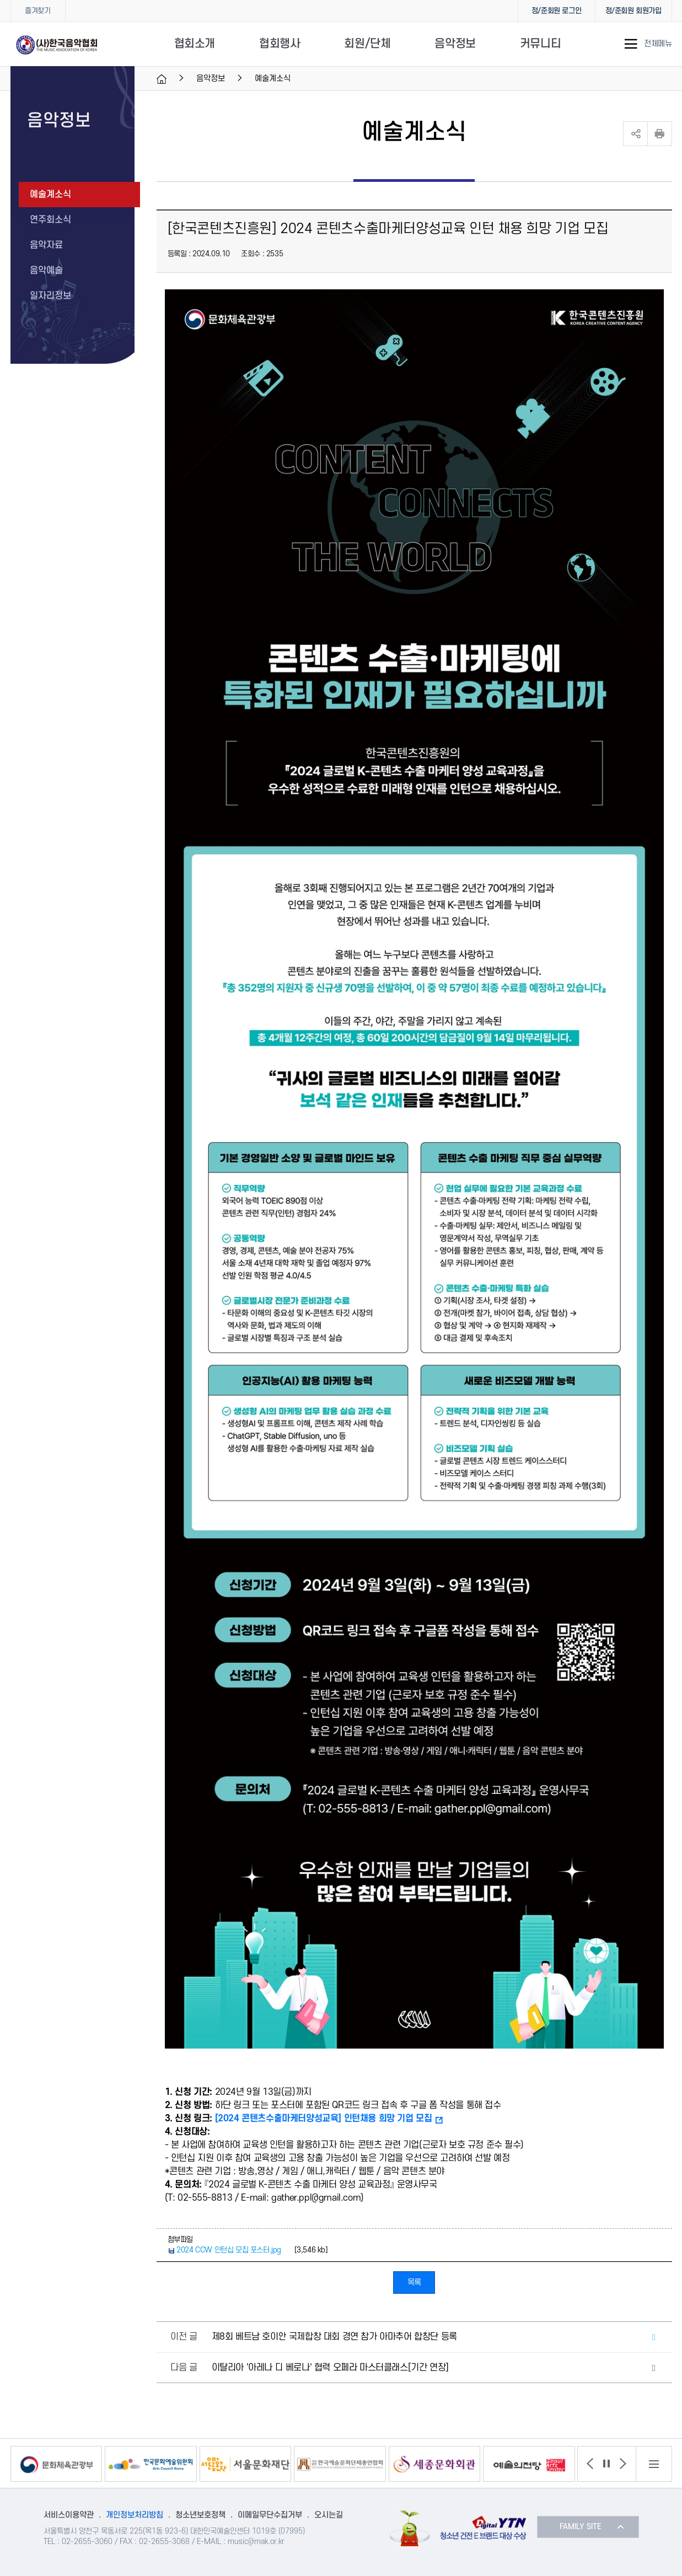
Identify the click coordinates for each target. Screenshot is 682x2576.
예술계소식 (50, 195)
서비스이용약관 (69, 2515)
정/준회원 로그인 (556, 11)
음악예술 (46, 271)
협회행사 (279, 43)
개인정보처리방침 (134, 2515)
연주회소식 (50, 220)
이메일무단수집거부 (270, 2515)
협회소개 (194, 43)
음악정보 (454, 43)
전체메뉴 (658, 44)
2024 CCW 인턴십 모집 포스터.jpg (228, 2250)
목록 (414, 2282)
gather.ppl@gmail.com (316, 2198)
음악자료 (46, 245)
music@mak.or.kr (256, 2541)
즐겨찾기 (37, 11)
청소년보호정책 (200, 2515)
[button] (590, 2463)
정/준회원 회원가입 (633, 11)
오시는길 (328, 2515)
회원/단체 (367, 43)
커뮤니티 (540, 43)
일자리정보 (50, 296)
